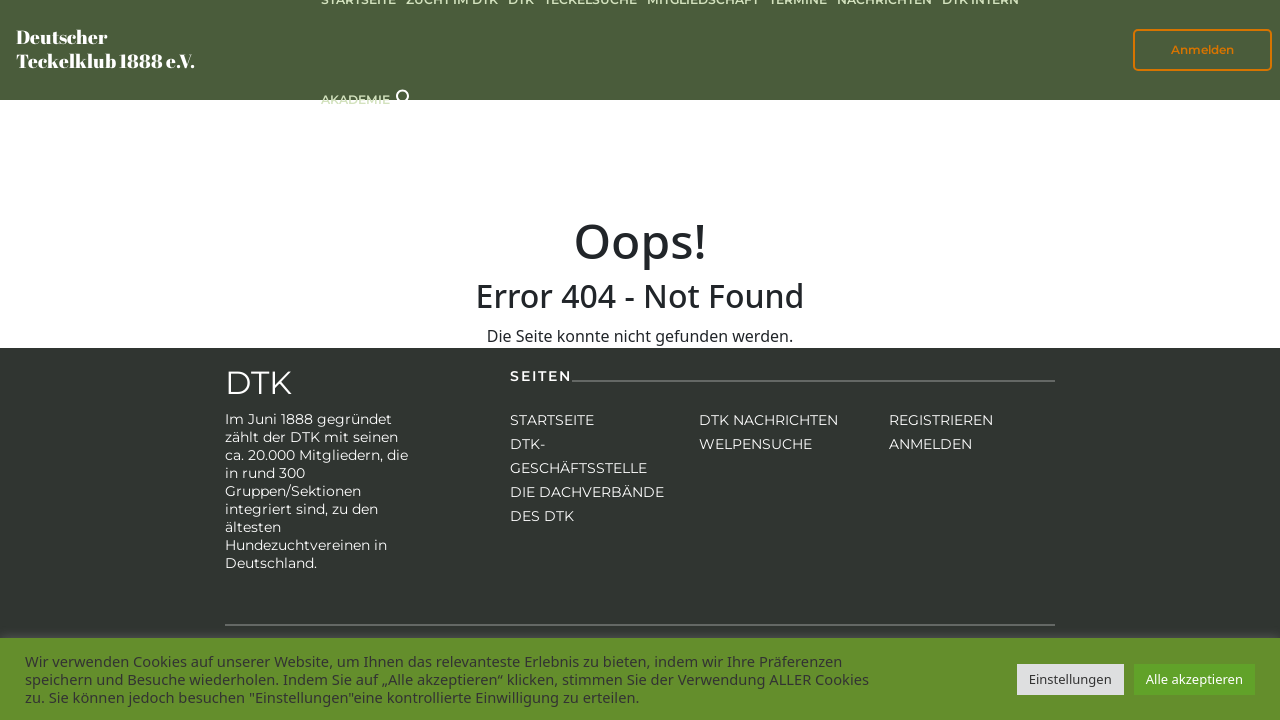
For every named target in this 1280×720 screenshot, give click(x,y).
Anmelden (1202, 49)
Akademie (355, 99)
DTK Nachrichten (768, 420)
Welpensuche (755, 444)
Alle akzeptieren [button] (1194, 679)
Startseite (552, 420)
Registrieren (941, 420)
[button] (405, 96)
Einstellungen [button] (1070, 679)
